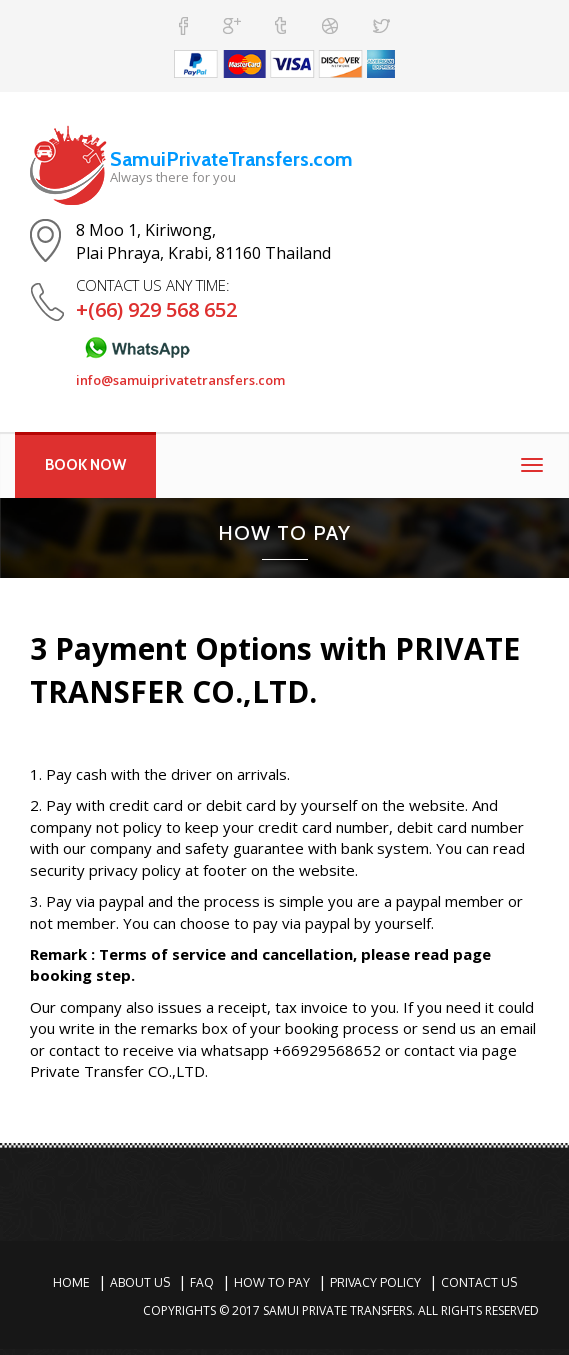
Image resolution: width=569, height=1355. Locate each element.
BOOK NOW (85, 465)
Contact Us (479, 1282)
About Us (140, 1282)
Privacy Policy (375, 1282)
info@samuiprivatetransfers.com (180, 380)
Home (71, 1282)
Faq (202, 1282)
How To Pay (272, 1282)
